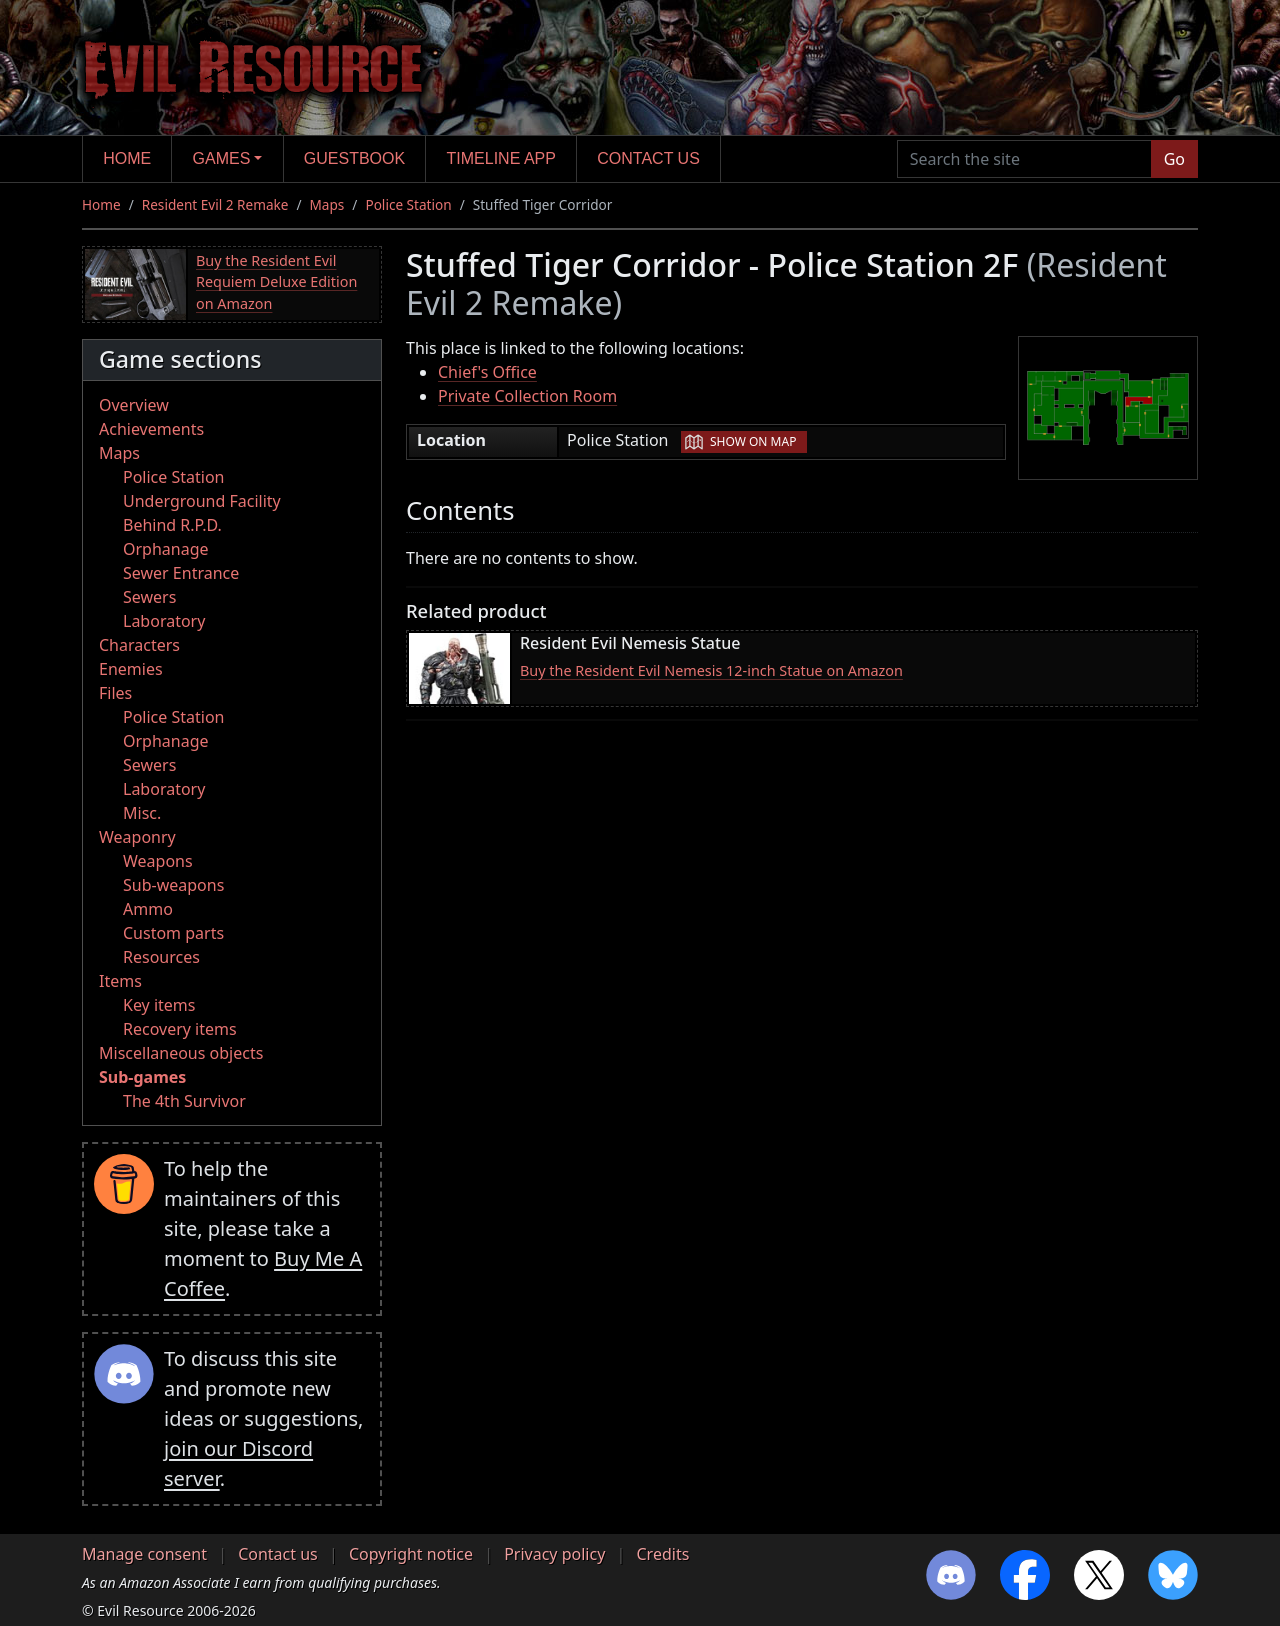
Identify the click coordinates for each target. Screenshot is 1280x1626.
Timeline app (501, 158)
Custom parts (173, 933)
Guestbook (354, 158)
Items (120, 981)
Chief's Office (487, 372)
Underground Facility (202, 501)
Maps (327, 204)
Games (222, 158)
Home (127, 158)
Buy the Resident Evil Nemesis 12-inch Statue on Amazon (711, 670)
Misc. (142, 813)
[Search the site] (1024, 159)
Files (115, 693)
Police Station (408, 204)
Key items (159, 1005)
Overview (134, 405)
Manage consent (144, 1554)
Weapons (158, 861)
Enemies (131, 669)
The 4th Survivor (184, 1101)
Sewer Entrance (181, 573)
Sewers (149, 597)
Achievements (151, 429)
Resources (161, 957)
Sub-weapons (173, 885)
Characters (139, 645)
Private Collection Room (527, 396)
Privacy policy (554, 1554)
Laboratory (164, 621)
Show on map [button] (753, 441)
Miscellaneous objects (181, 1053)
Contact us (648, 158)
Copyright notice (411, 1554)
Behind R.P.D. (172, 525)
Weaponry (137, 837)
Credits (662, 1554)
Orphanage (166, 549)
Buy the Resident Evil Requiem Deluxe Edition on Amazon (276, 282)
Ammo (148, 909)
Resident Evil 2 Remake (215, 204)
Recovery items (180, 1029)
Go (1174, 159)
